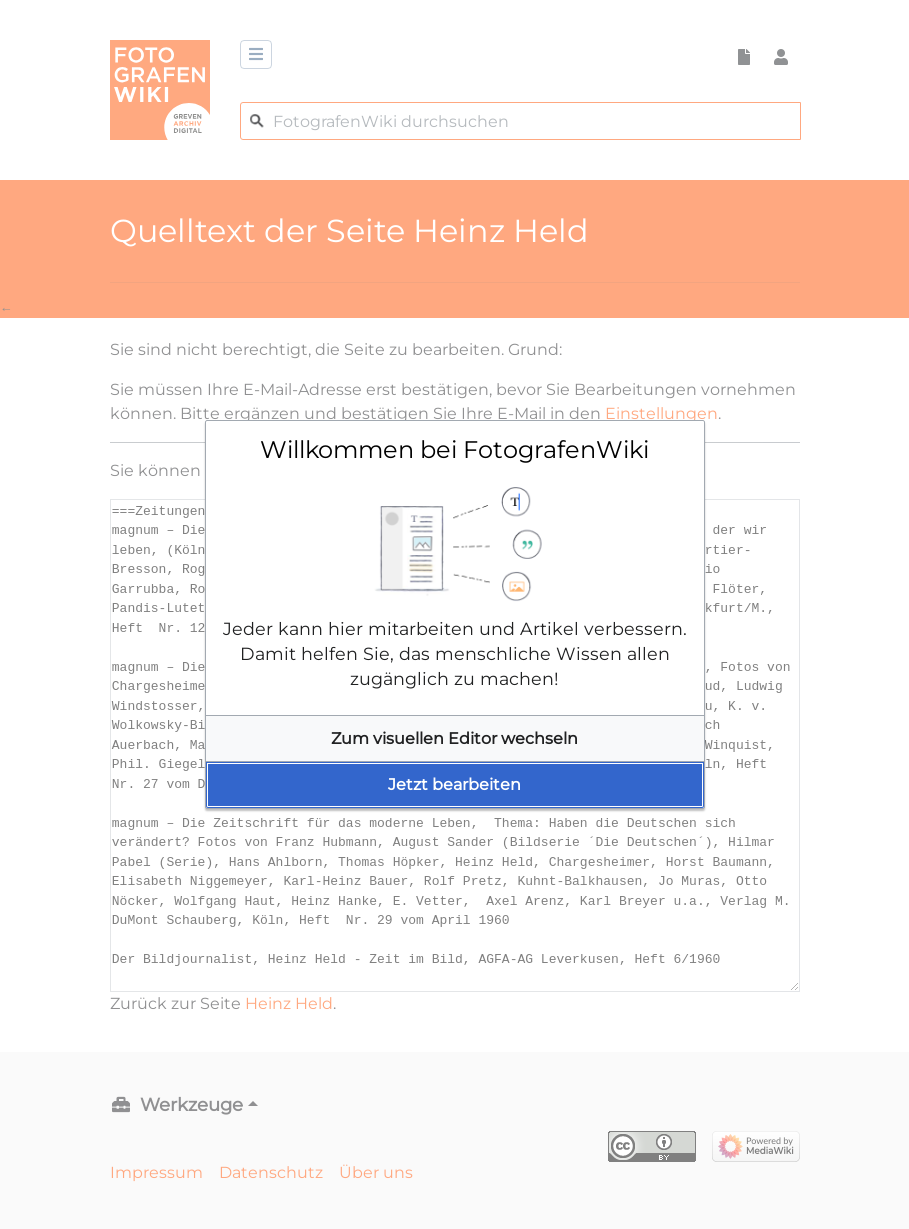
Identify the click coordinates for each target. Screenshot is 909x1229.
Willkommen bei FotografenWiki (454, 449)
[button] (455, 739)
